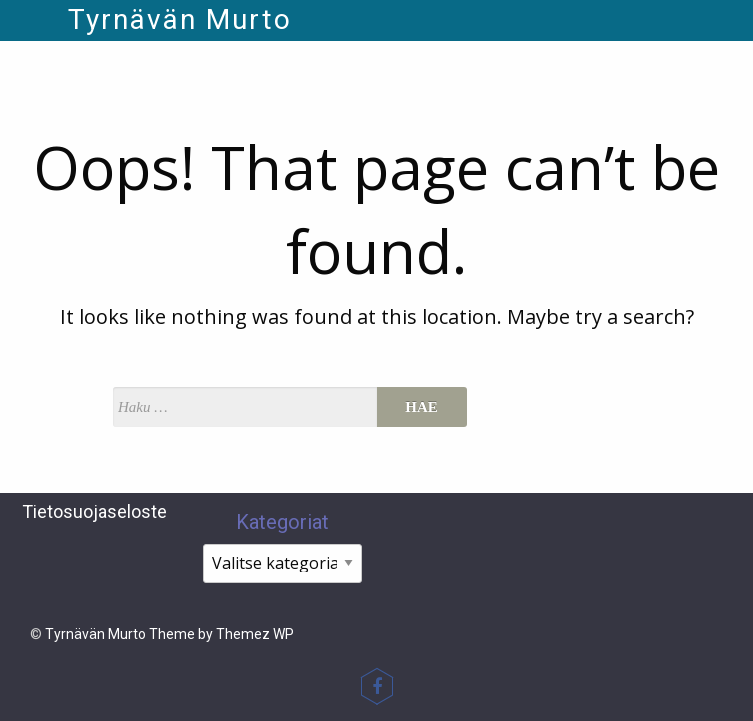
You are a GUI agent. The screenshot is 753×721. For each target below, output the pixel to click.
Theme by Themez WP (221, 634)
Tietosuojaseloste (94, 511)
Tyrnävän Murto (180, 19)
